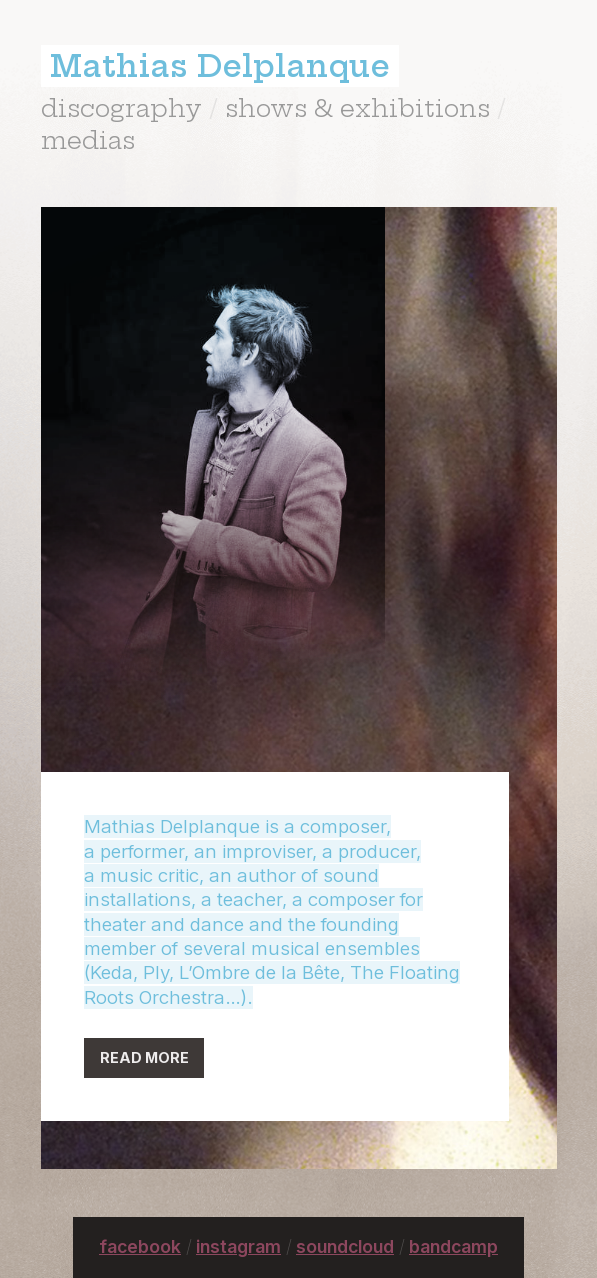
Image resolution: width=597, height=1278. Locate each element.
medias (88, 140)
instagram (238, 1246)
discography (121, 108)
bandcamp (453, 1246)
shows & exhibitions (357, 108)
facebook (140, 1246)
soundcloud (345, 1246)
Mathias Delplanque (220, 66)
